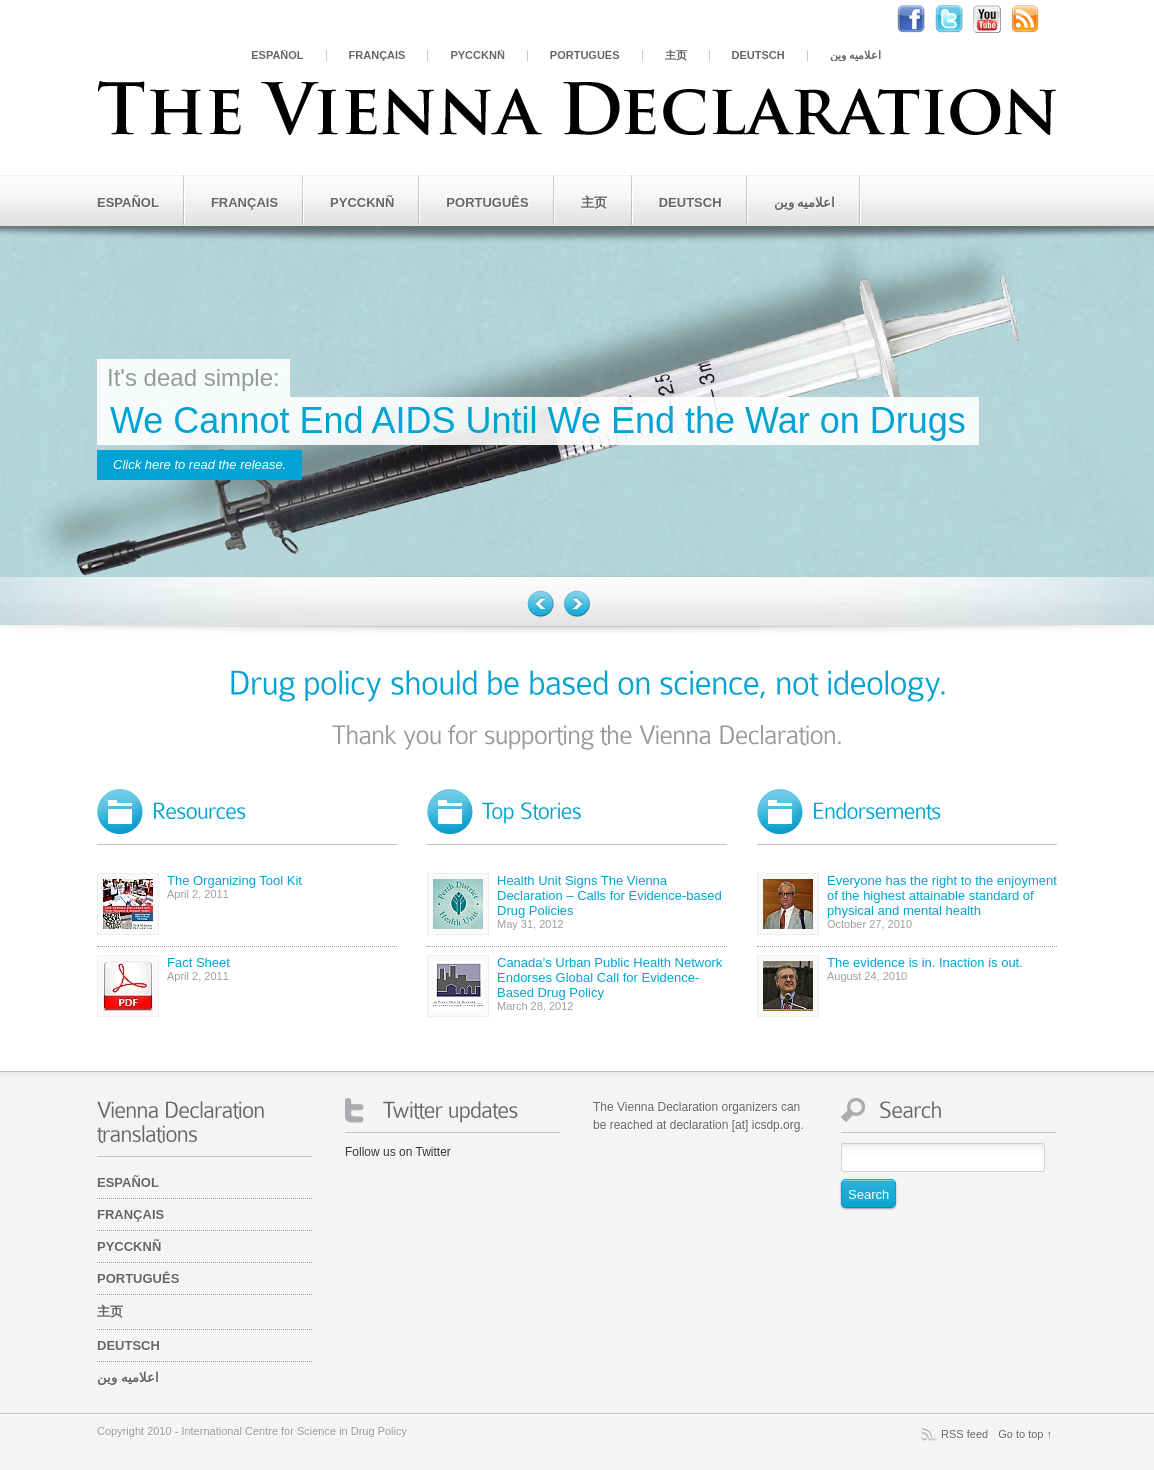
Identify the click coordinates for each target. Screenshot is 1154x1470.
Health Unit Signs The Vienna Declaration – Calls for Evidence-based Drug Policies (609, 895)
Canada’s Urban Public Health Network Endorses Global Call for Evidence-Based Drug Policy (609, 977)
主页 (676, 55)
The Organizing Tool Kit (234, 880)
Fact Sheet (198, 962)
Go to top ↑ (1025, 1434)
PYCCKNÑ (477, 55)
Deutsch (758, 55)
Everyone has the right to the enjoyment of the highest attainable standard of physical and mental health (942, 895)
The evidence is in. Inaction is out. (925, 962)
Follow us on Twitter (398, 1152)
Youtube (997, 19)
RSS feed (964, 1434)
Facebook (921, 19)
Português (585, 55)
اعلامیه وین (855, 55)
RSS (1035, 19)
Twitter (959, 19)
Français (377, 55)
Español (277, 55)
